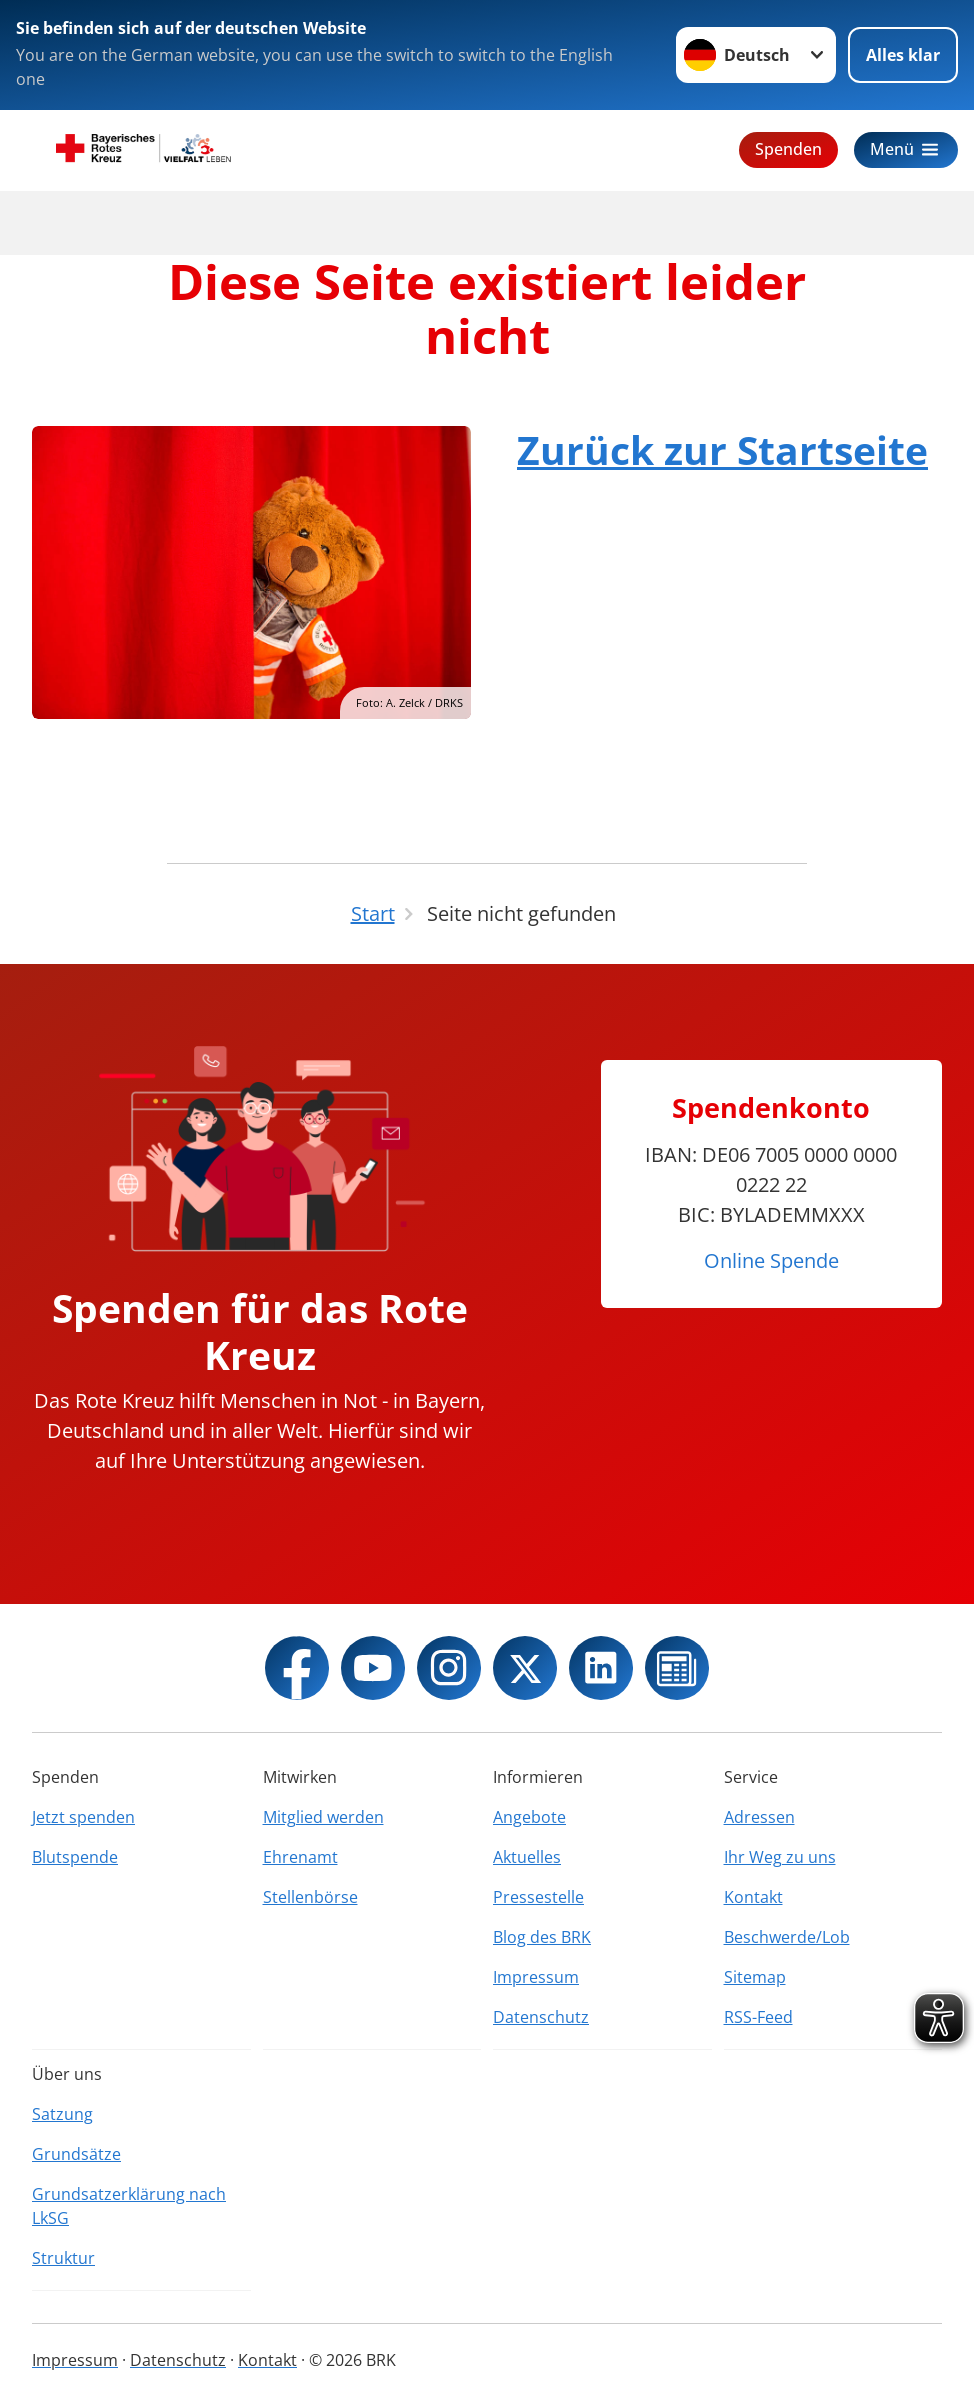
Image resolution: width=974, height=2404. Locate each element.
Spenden (788, 149)
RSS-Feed (758, 2017)
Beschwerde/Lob (787, 1937)
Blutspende (75, 1857)
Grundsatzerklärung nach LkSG (129, 2206)
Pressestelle (538, 1897)
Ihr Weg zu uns (780, 1857)
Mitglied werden (323, 1817)
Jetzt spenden (83, 1817)
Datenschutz (541, 2017)
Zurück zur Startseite (722, 449)
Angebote (529, 1817)
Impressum (536, 1977)
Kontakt (753, 1897)
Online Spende (771, 1260)
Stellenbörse (310, 1897)
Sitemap (755, 1977)
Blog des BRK (542, 1937)
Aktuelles (527, 1857)
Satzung (62, 2114)
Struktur (63, 2258)
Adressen (759, 1817)
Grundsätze (76, 2154)
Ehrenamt (300, 1857)
